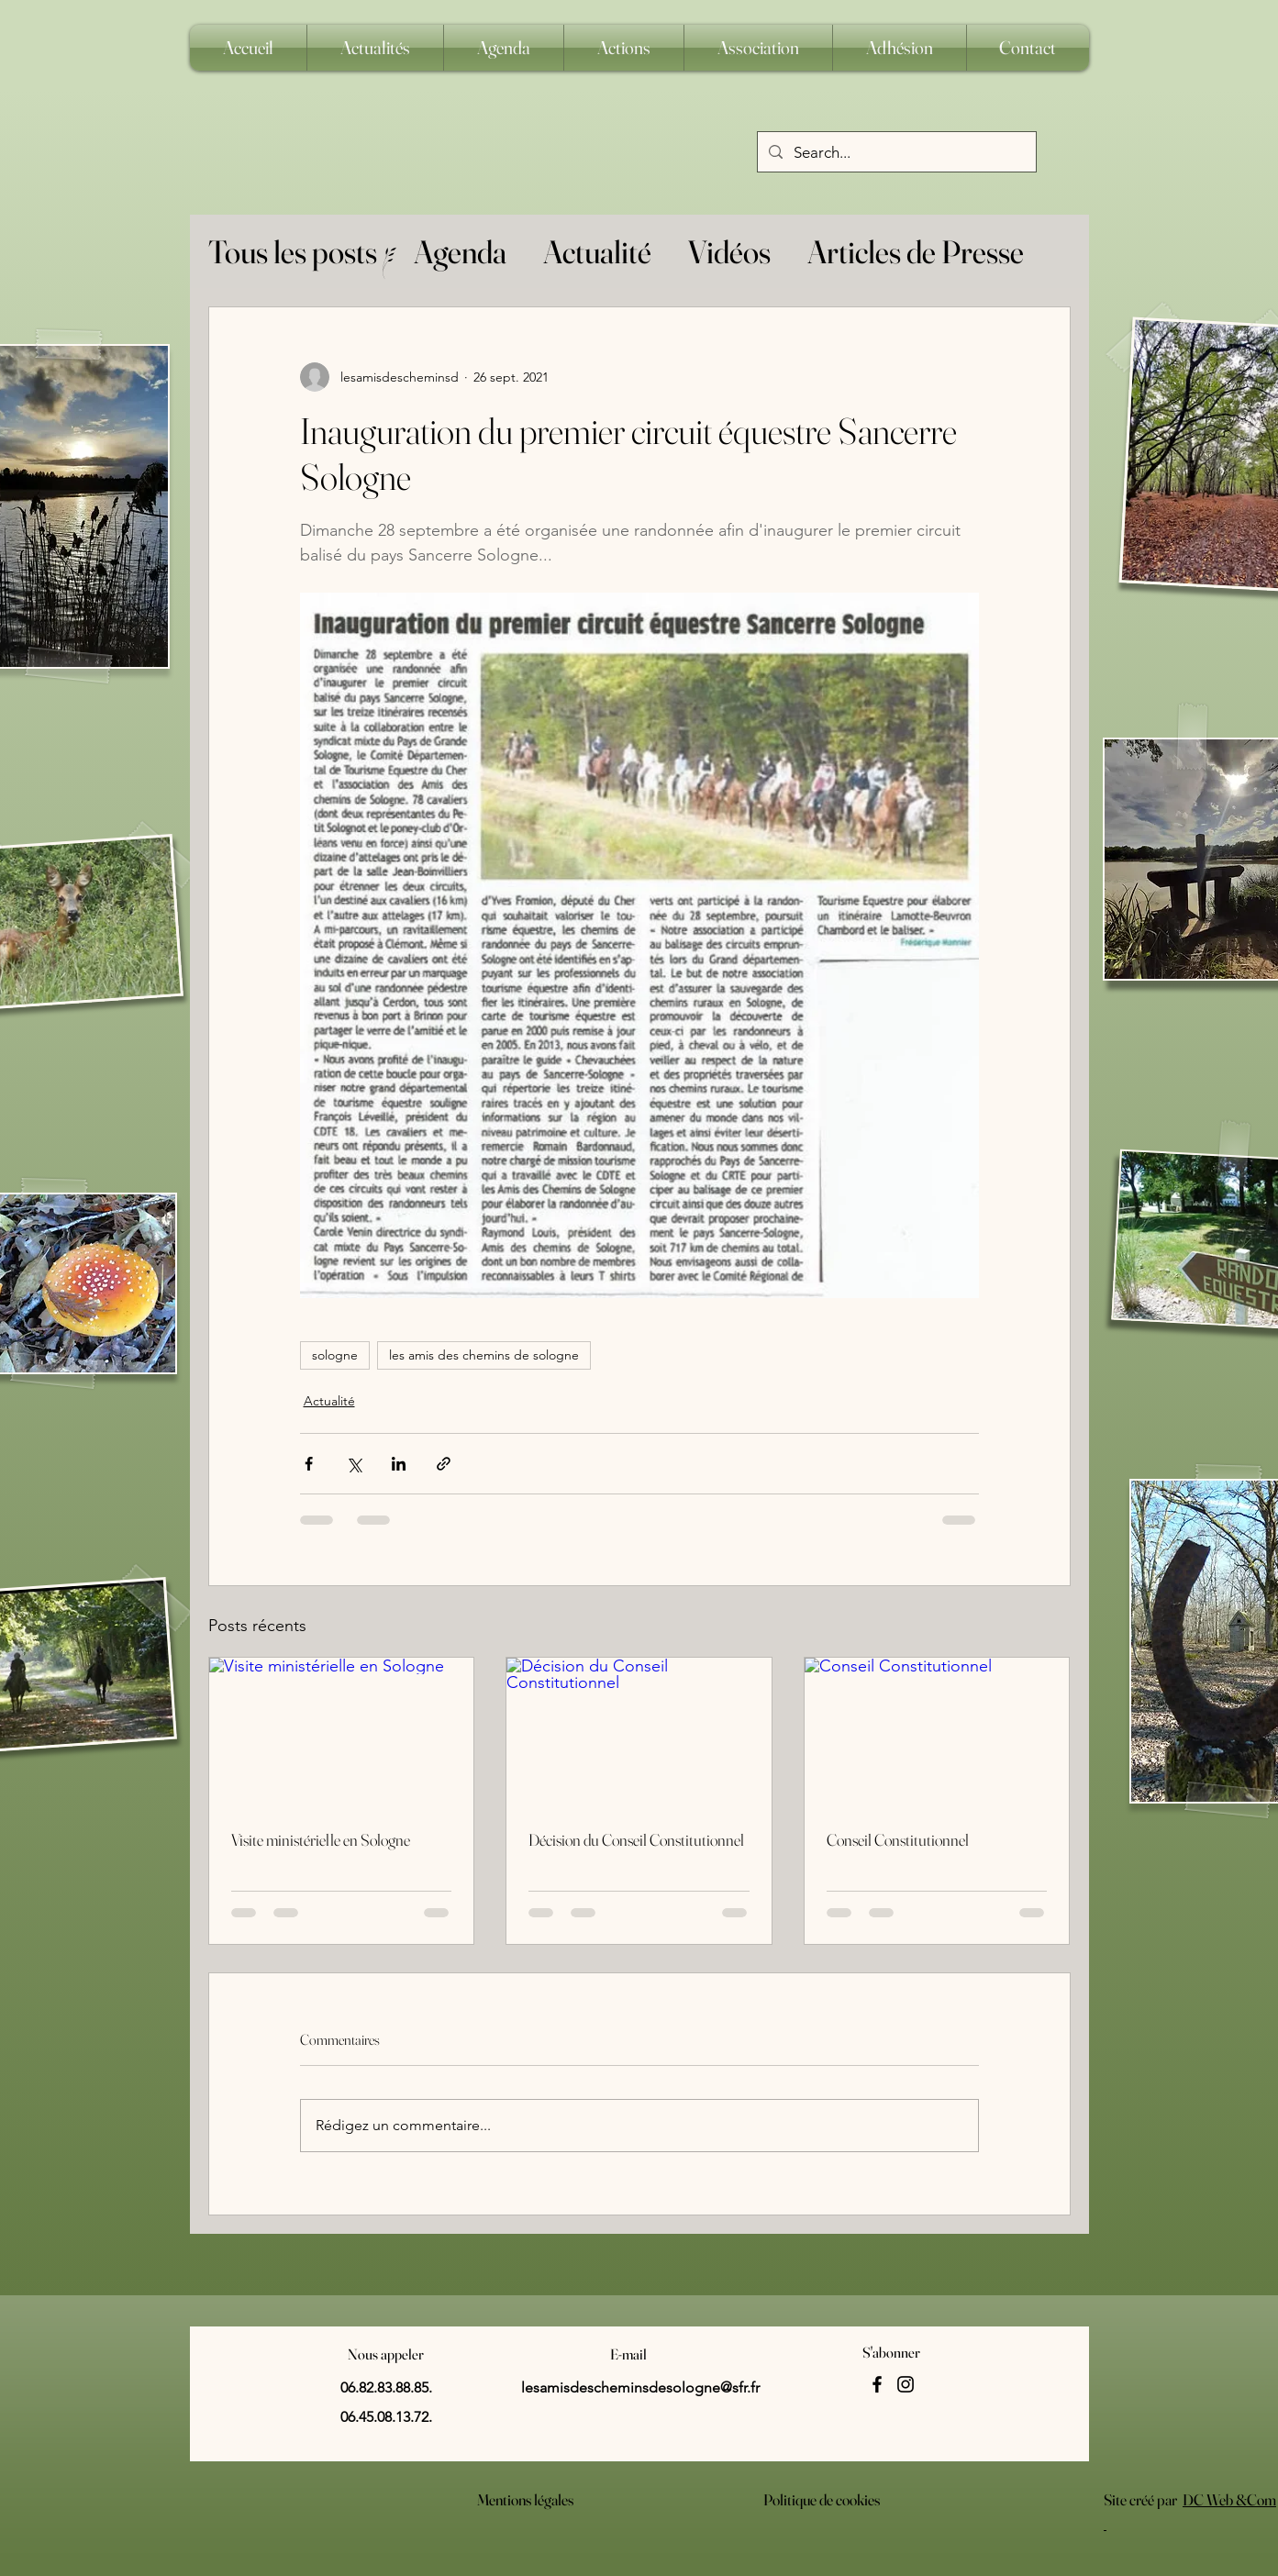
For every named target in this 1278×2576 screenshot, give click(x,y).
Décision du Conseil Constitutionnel (636, 1839)
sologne (335, 1355)
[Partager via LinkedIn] (398, 1463)
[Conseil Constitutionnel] (937, 1732)
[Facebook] (877, 2384)
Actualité (597, 252)
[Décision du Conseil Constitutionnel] (639, 1732)
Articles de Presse (915, 252)
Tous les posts (292, 252)
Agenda (460, 252)
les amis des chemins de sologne (484, 1355)
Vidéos (729, 252)
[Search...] (895, 152)
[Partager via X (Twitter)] (353, 1463)
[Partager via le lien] (443, 1463)
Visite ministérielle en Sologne (320, 1839)
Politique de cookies (821, 2499)
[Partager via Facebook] (308, 1463)
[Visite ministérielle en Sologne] (341, 1732)
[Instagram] (906, 2384)
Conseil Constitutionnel (898, 1839)
